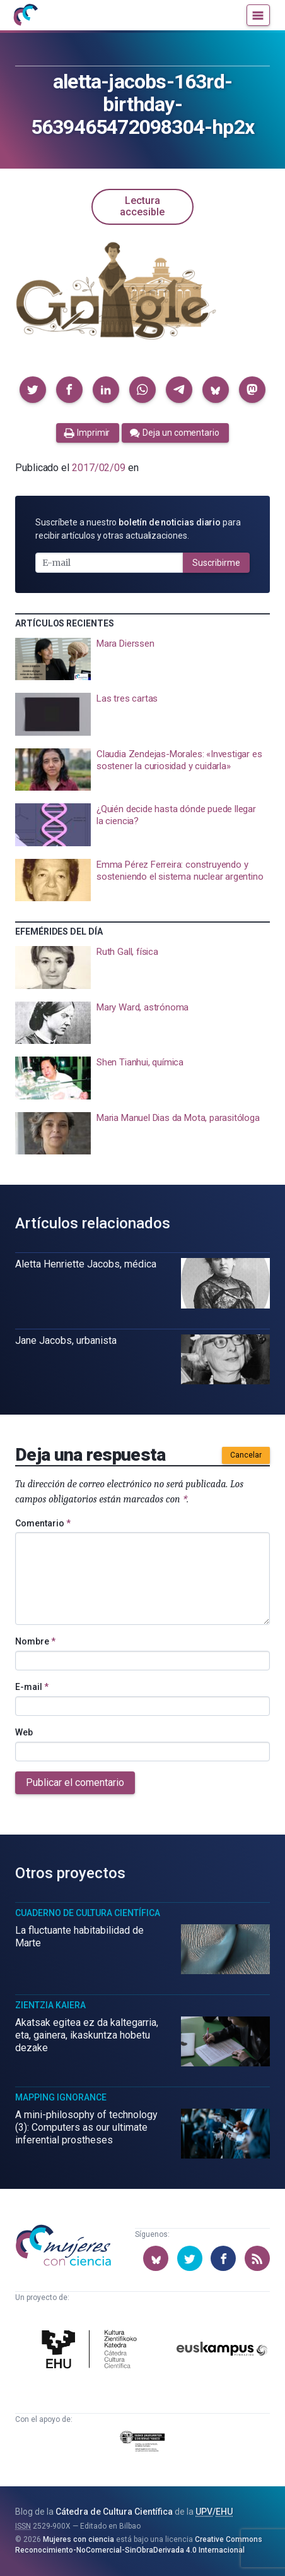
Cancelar (246, 1455)
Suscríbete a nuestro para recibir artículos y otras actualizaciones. (138, 529)
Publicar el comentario (75, 1782)
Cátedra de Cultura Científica (114, 2512)
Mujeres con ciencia (78, 2539)
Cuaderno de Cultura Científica (87, 1913)
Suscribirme (216, 563)
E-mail (32, 1687)
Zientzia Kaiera (50, 2005)
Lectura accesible (142, 206)
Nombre (35, 1641)
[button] (33, 389)
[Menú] (258, 15)
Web (24, 1732)
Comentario (43, 1523)
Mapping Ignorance (61, 2097)
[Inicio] (25, 15)
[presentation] (142, 659)
